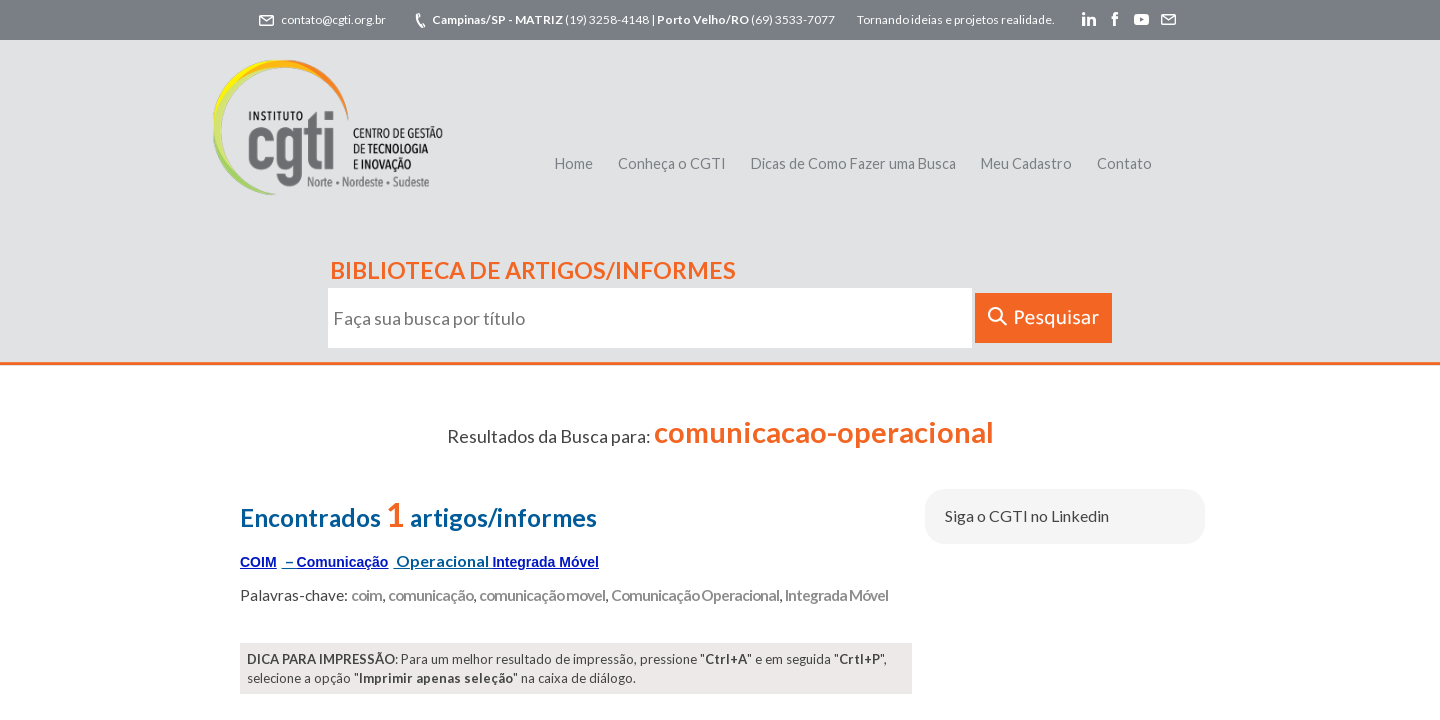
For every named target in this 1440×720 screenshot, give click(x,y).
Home (574, 163)
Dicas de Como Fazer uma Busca (853, 163)
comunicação (430, 595)
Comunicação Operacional (695, 595)
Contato (1124, 163)
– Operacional (419, 560)
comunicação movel (542, 595)
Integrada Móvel (836, 595)
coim (366, 595)
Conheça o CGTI (672, 163)
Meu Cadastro (1026, 163)
